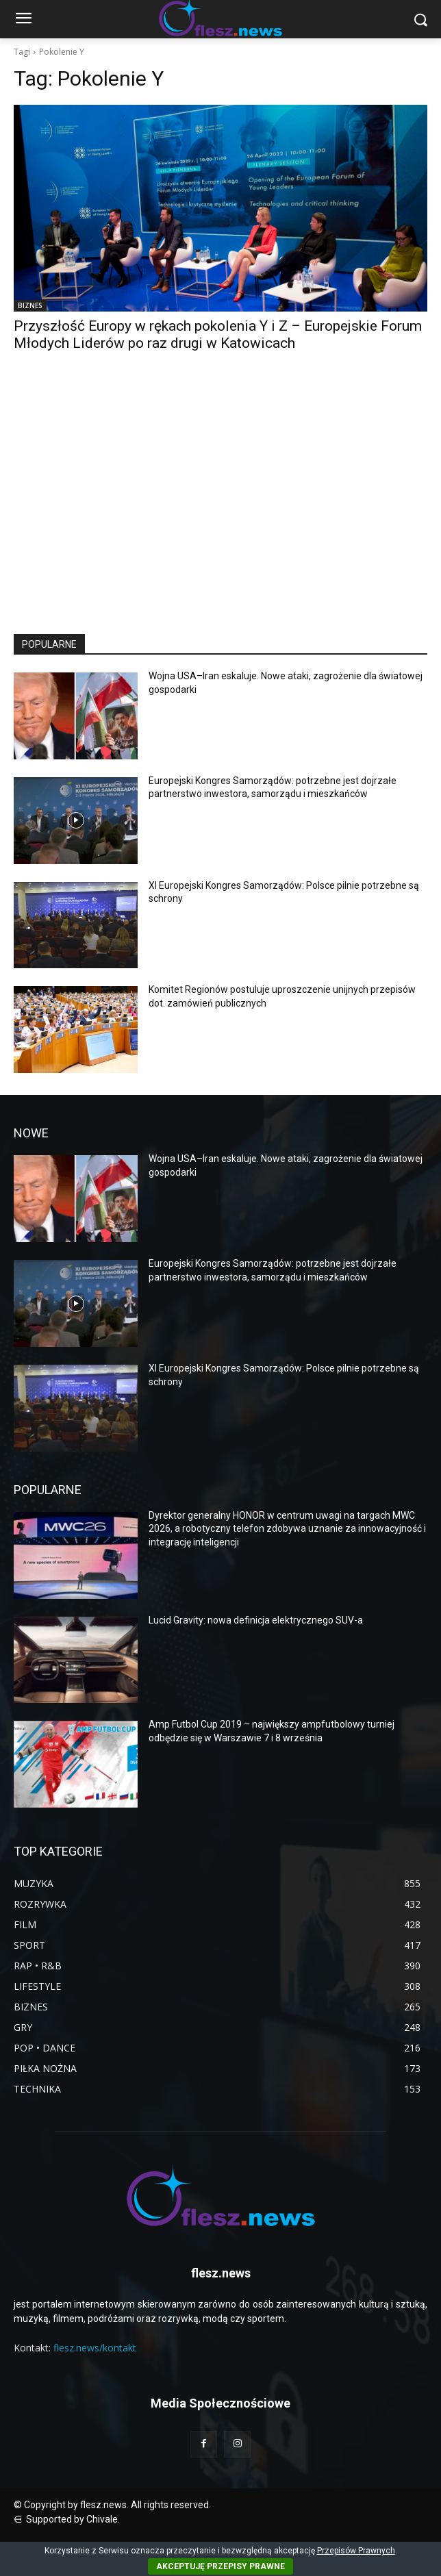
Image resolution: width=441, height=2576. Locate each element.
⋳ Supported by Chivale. (67, 2519)
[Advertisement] (220, 505)
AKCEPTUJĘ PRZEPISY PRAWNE (220, 2566)
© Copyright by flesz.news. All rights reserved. (112, 2504)
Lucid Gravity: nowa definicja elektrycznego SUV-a (256, 1620)
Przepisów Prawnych (356, 2550)
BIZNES (30, 305)
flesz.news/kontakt (94, 2347)
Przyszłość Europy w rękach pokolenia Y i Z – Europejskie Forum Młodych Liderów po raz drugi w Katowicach (218, 334)
